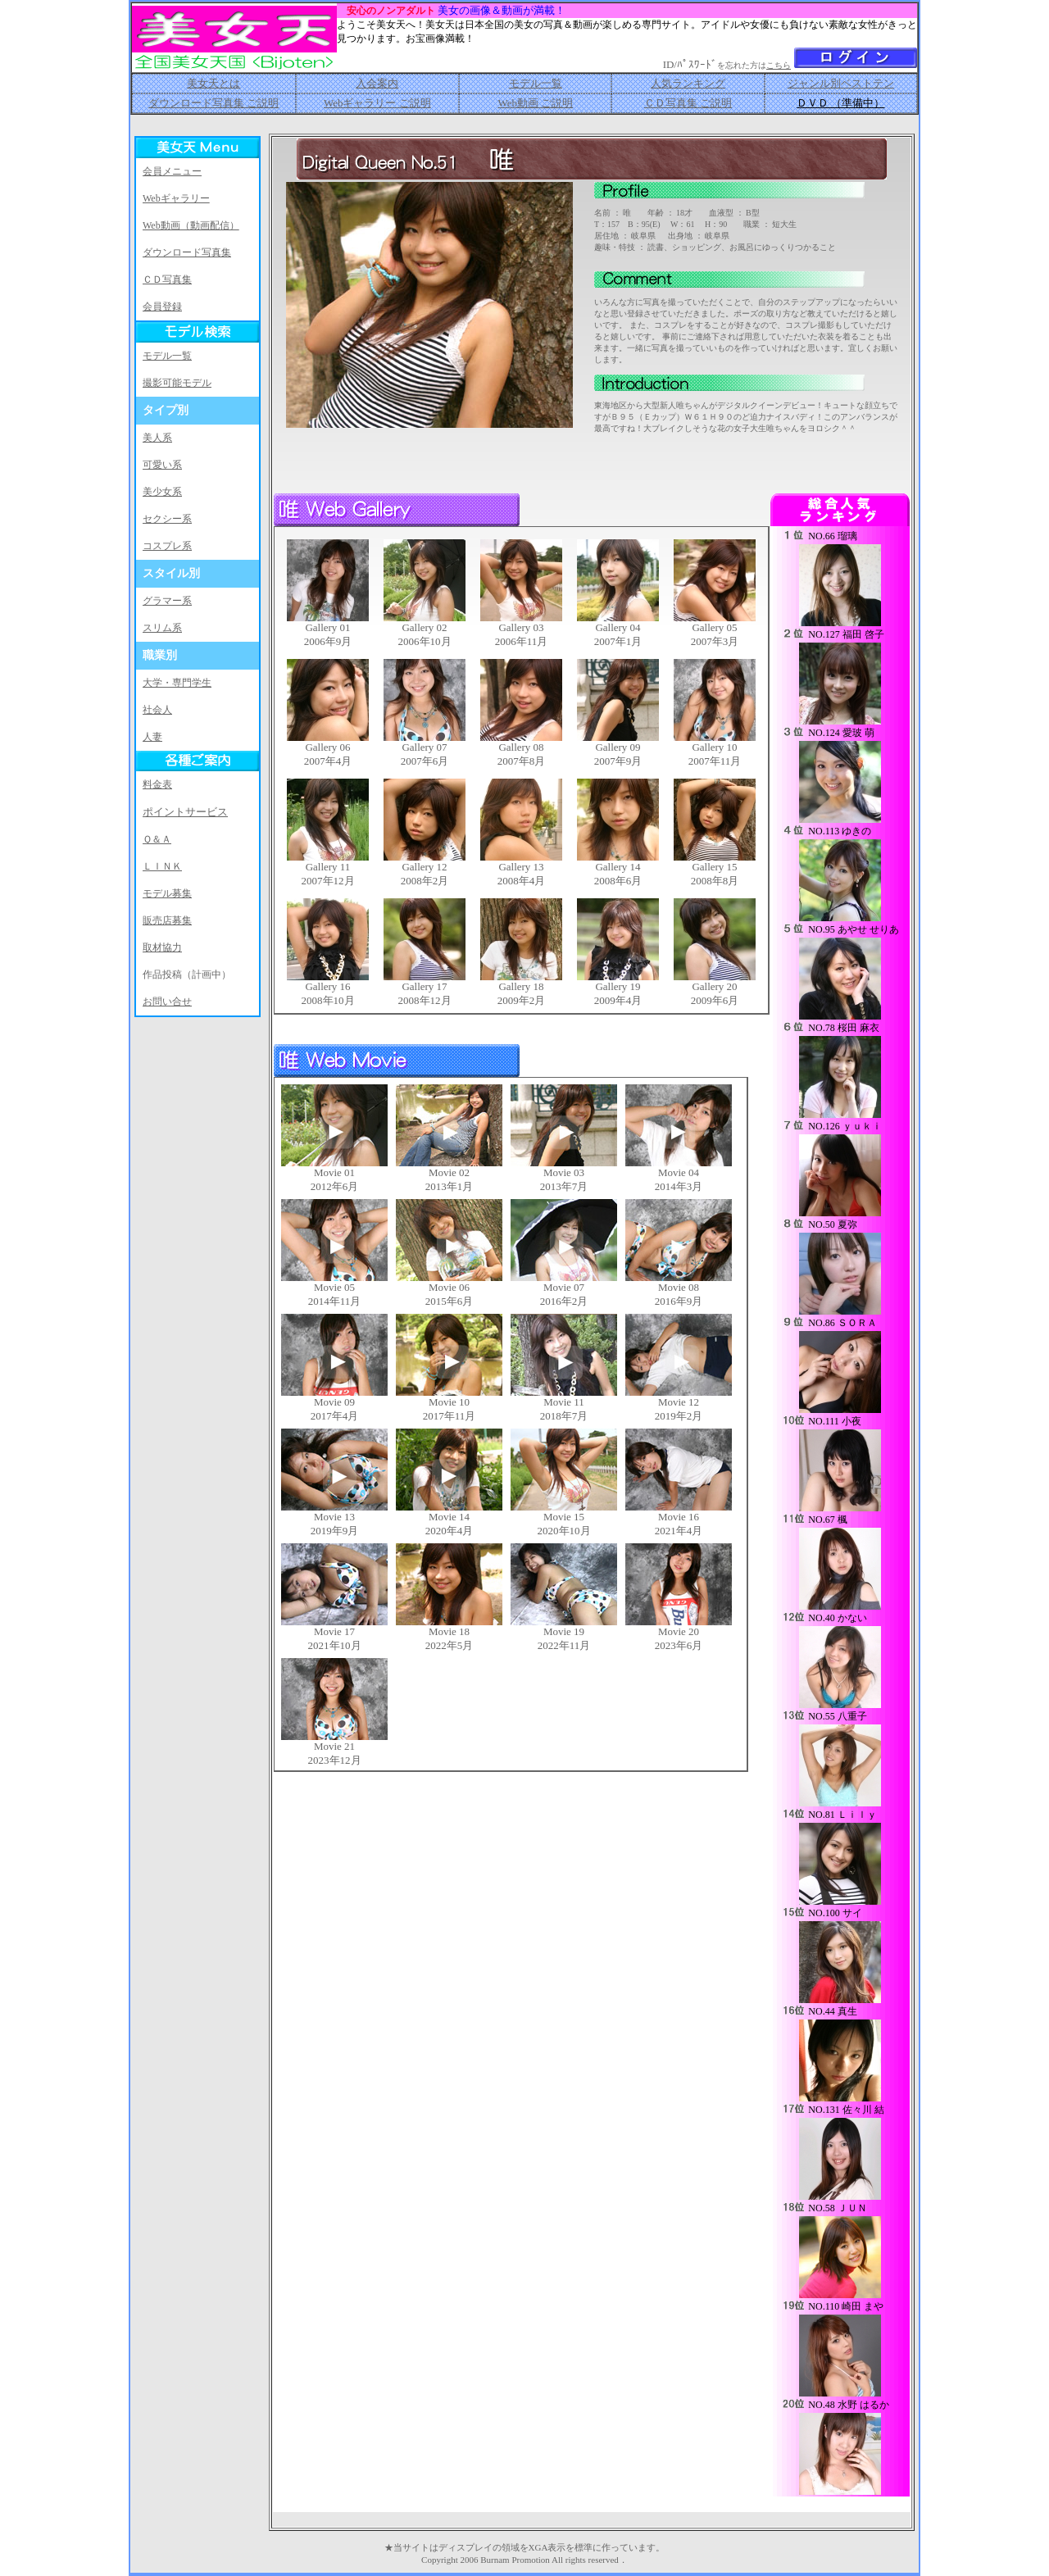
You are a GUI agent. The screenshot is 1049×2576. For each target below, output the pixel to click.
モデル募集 (167, 893)
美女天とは (213, 83)
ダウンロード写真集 (187, 252)
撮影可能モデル (177, 382)
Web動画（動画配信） (191, 225)
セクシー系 (167, 519)
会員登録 (162, 306)
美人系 (157, 437)
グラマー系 (167, 601)
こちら (778, 65)
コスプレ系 (167, 546)
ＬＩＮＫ (162, 866)
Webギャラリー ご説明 (377, 103)
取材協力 (162, 947)
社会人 (157, 710)
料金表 (157, 784)
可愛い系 (162, 464)
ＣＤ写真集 (167, 279)
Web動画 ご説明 (535, 103)
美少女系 (162, 491)
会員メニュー (172, 171)
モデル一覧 (535, 83)
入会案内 (377, 83)
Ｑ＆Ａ (157, 839)
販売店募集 (167, 920)
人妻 (152, 737)
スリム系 (162, 628)
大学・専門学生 (177, 682)
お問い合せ (167, 1001)
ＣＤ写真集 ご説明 (688, 103)
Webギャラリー (176, 198)
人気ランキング (688, 83)
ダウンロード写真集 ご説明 (213, 103)
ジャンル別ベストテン (841, 83)
